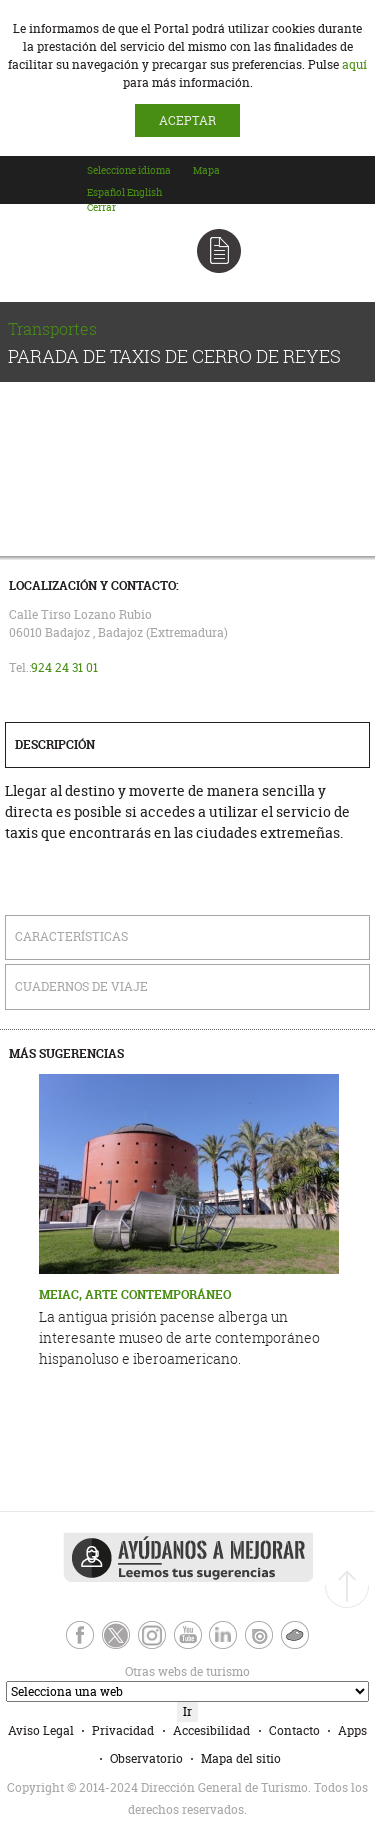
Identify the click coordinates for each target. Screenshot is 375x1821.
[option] (106, 192)
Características (71, 936)
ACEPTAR (187, 120)
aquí (354, 64)
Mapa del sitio (241, 1758)
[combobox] (139, 189)
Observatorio (146, 1758)
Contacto (294, 1730)
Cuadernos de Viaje (81, 986)
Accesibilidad (211, 1730)
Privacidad (123, 1730)
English (144, 192)
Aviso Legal (41, 1730)
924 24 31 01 (64, 667)
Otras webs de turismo (127, 1671)
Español (106, 192)
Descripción (55, 744)
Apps (352, 1730)
